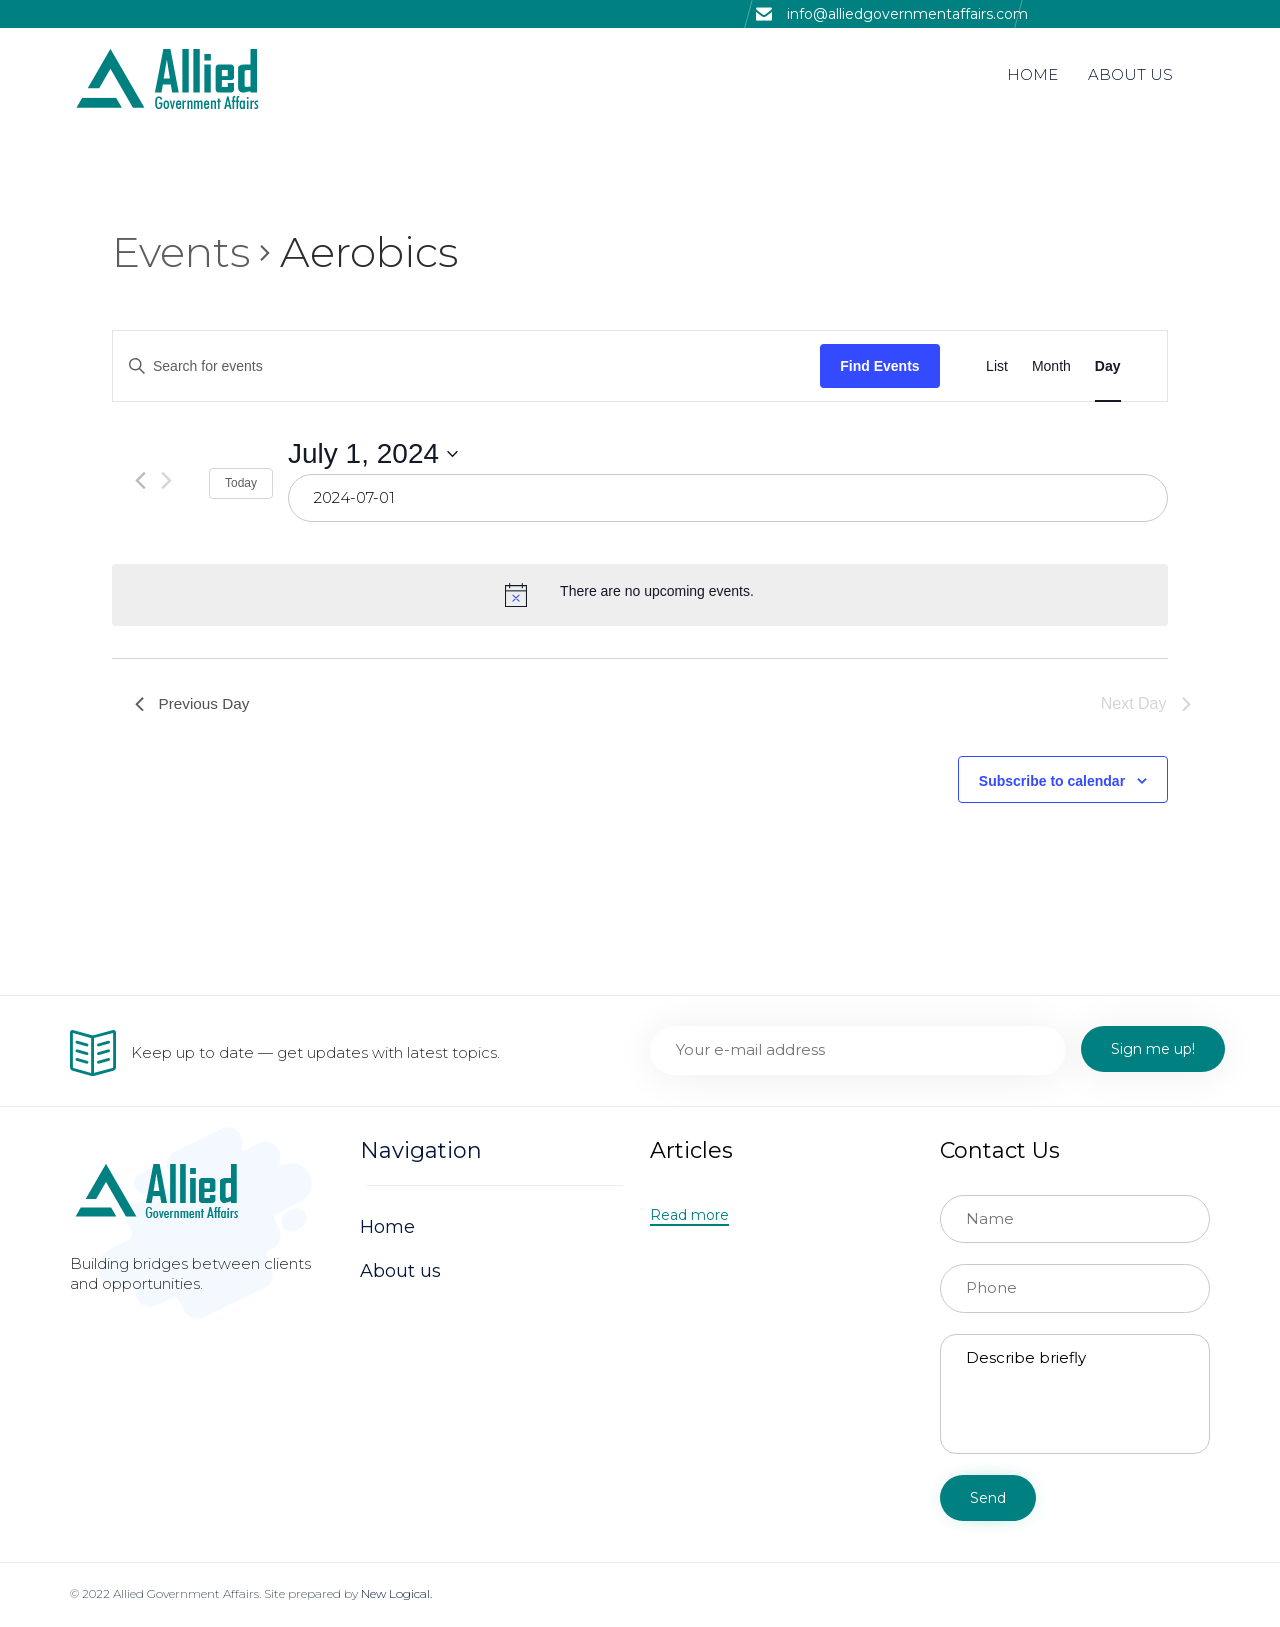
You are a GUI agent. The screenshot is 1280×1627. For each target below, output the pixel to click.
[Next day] (166, 480)
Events (181, 252)
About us (400, 1271)
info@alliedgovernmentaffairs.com (907, 14)
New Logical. (396, 1593)
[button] (689, 1216)
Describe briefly (1075, 1394)
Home (387, 1227)
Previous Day (194, 703)
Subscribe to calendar (1052, 781)
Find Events (879, 366)
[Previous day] (140, 480)
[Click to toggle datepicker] (373, 454)
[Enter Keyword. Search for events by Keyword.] (466, 366)
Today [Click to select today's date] (241, 483)
